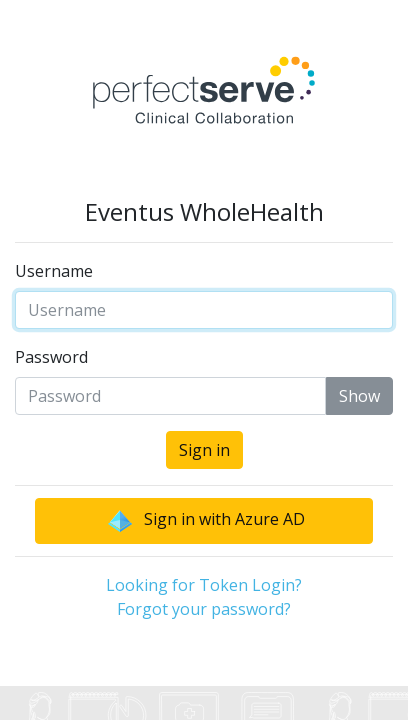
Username (54, 271)
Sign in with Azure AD (204, 521)
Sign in (204, 450)
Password (51, 357)
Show (359, 396)
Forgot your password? (204, 609)
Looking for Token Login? (204, 585)
